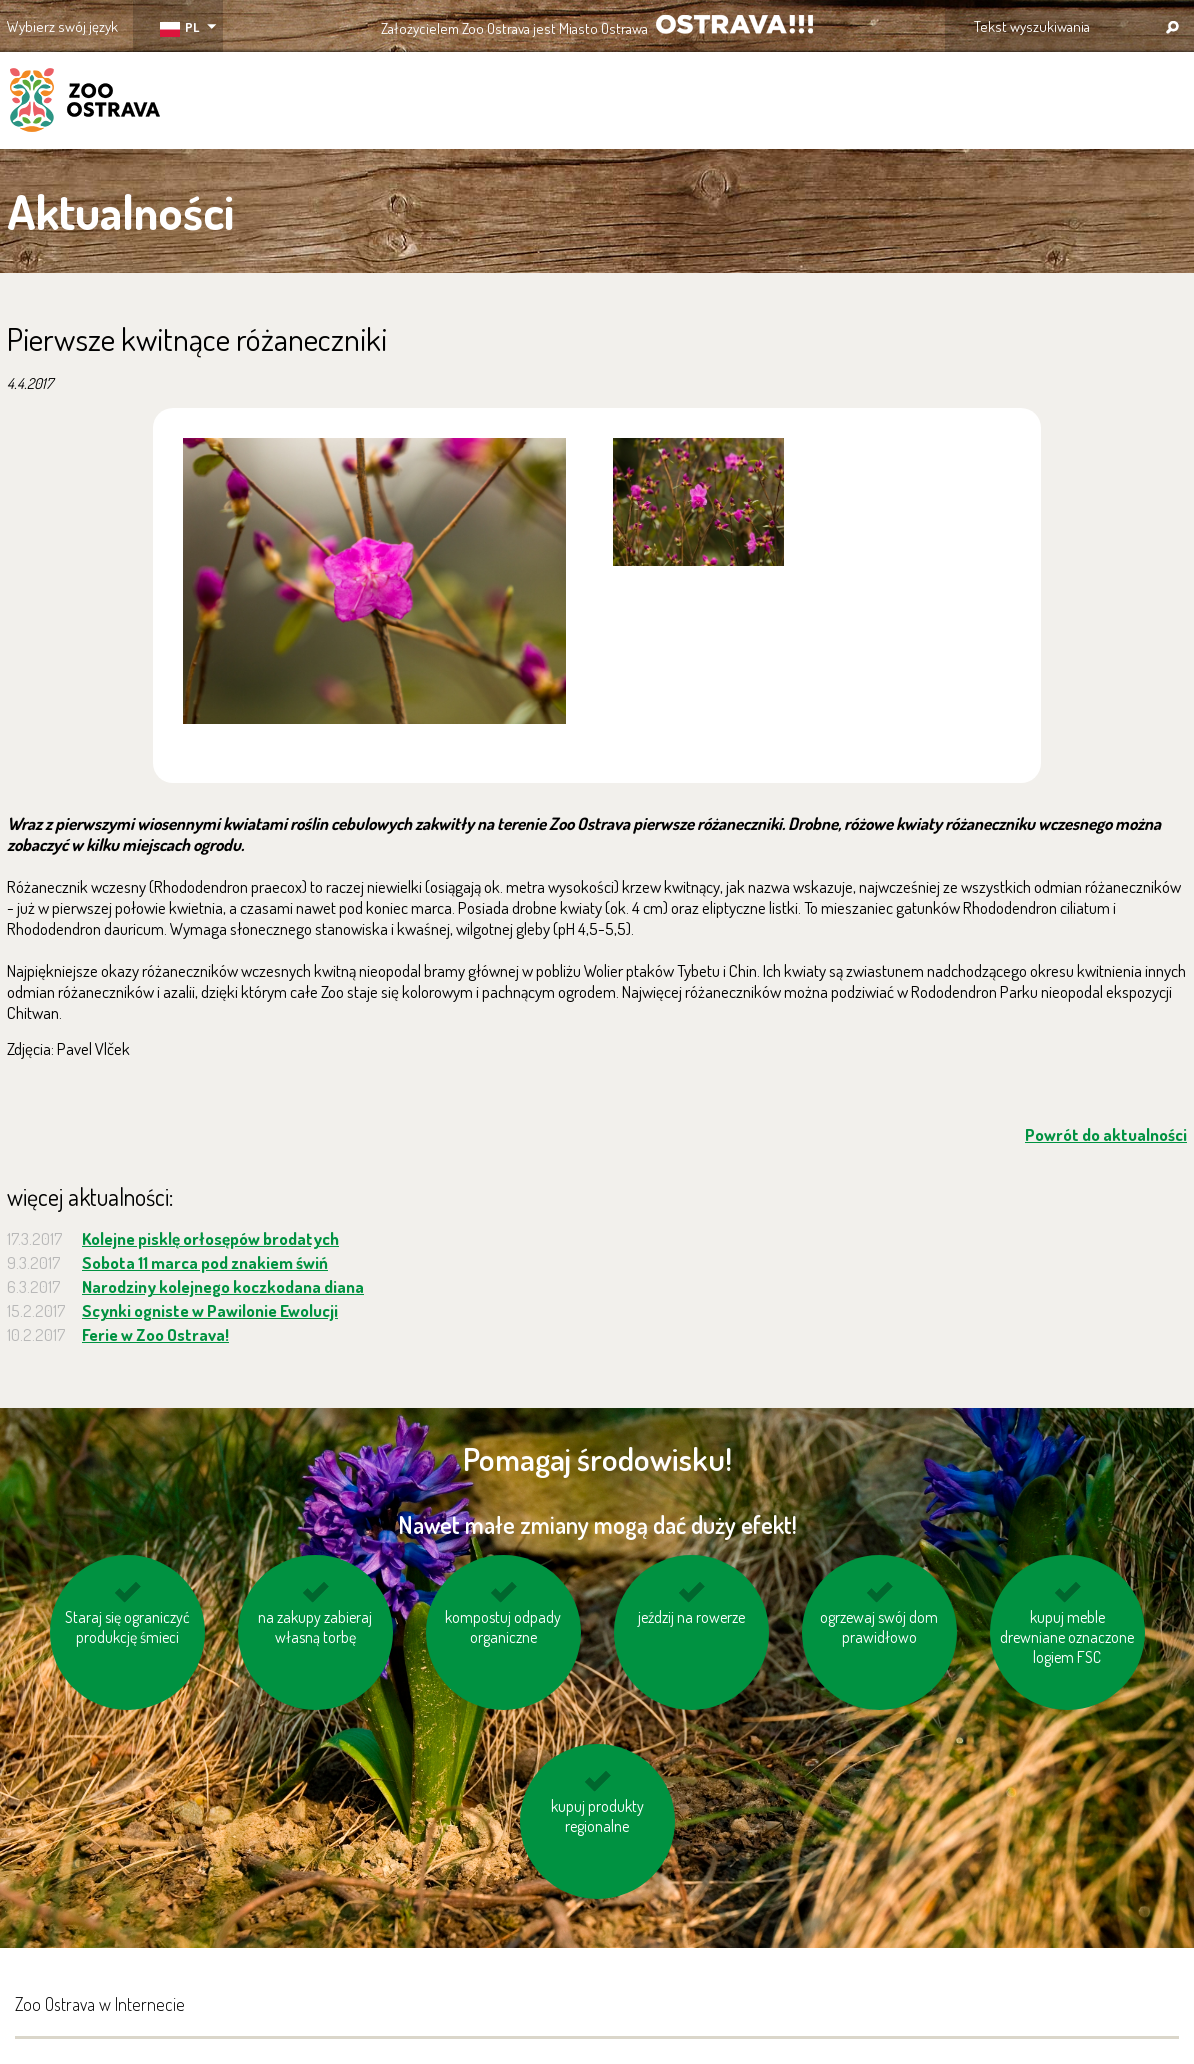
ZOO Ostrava (85, 103)
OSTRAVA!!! (734, 24)
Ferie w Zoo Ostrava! (155, 1334)
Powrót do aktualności (1106, 1134)
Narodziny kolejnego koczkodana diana (223, 1286)
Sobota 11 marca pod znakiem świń (205, 1262)
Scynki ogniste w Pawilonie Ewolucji (210, 1310)
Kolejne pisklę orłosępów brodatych (210, 1238)
